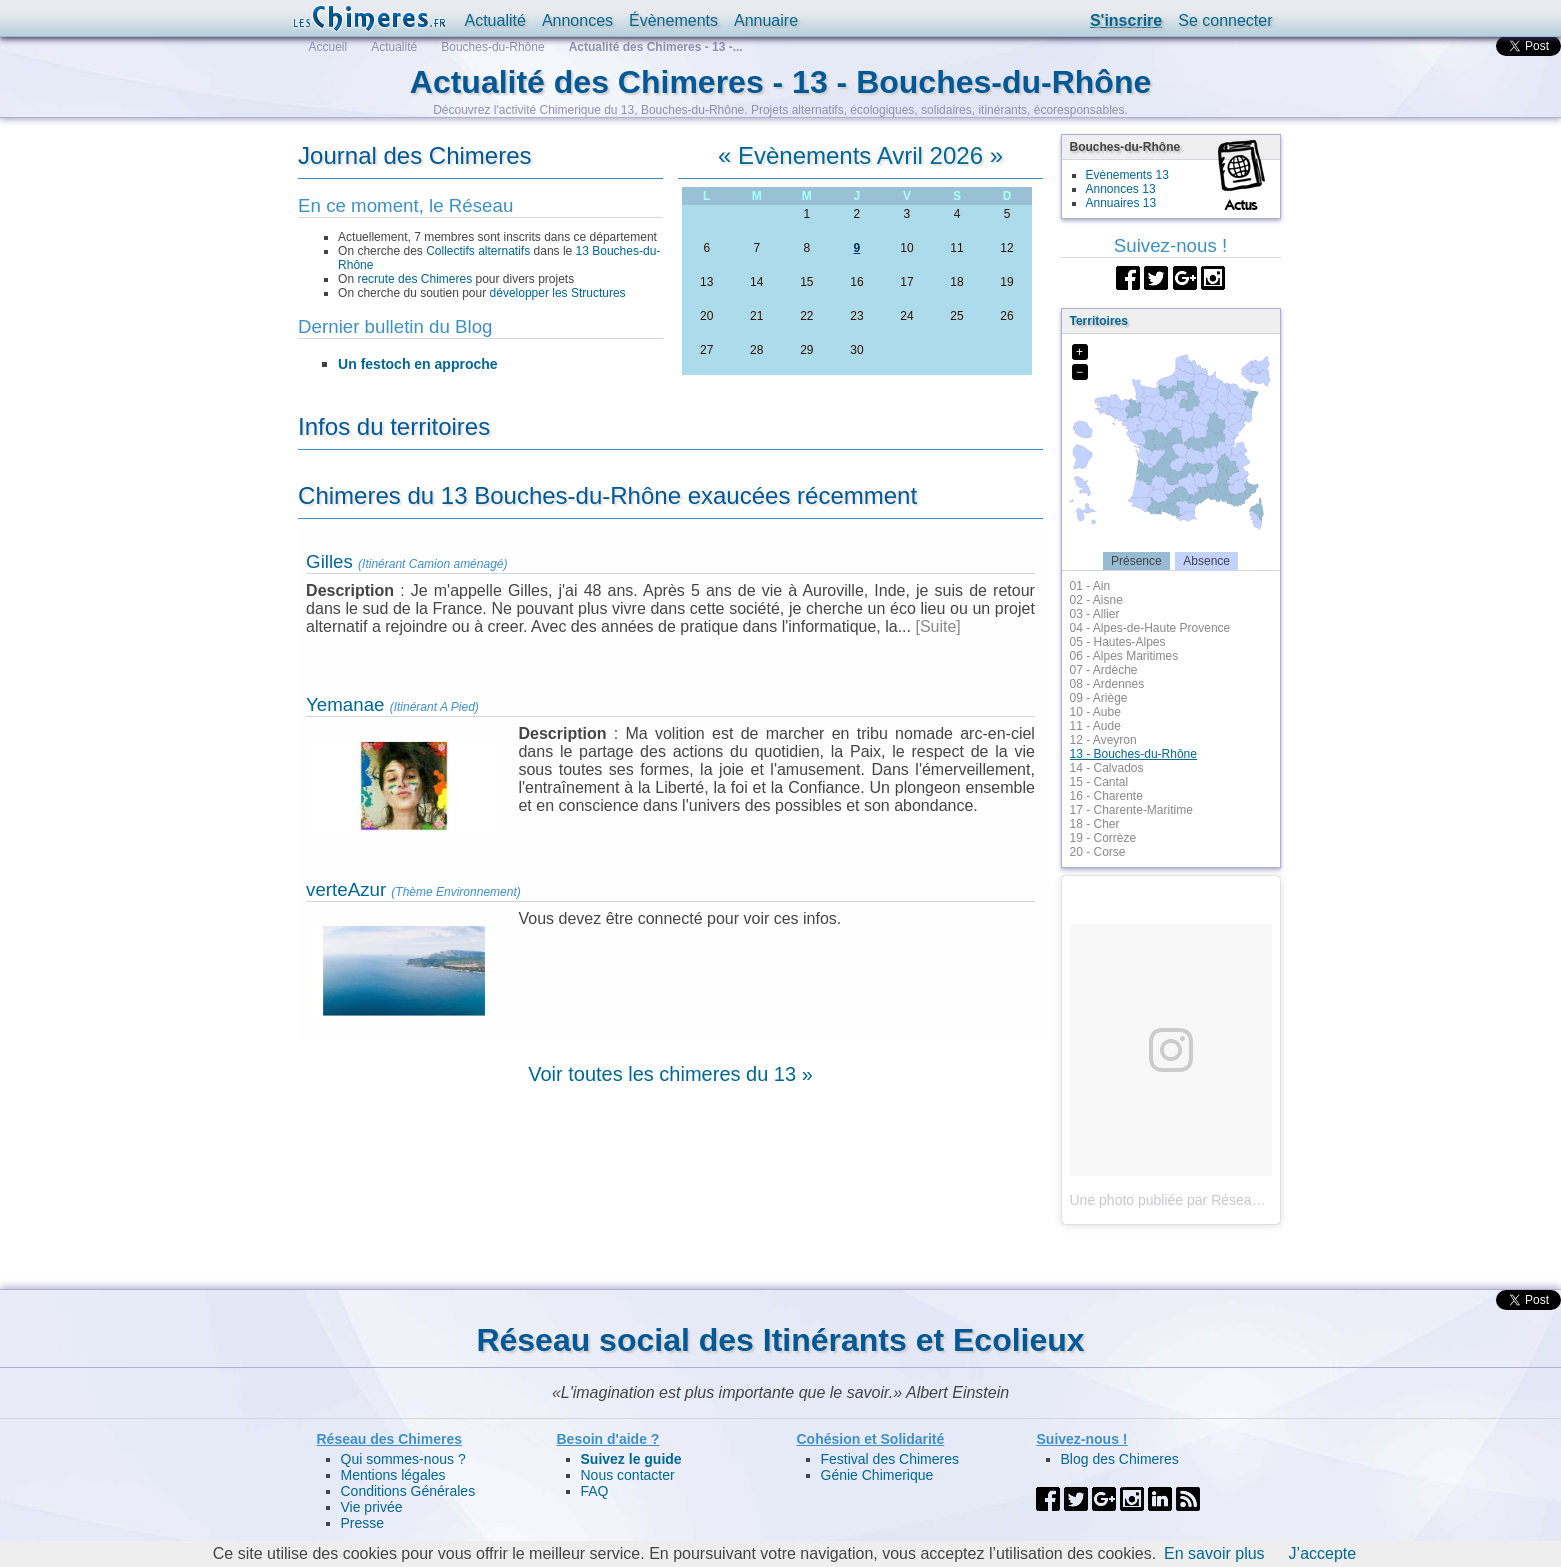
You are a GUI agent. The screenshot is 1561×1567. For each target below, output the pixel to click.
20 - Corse (1098, 852)
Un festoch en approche (417, 364)
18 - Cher (1095, 824)
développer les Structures (558, 293)
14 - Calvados (1107, 768)
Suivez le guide (631, 1459)
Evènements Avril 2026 (860, 155)
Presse (363, 1523)
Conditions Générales (408, 1491)
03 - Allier (1095, 614)
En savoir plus (1214, 1553)
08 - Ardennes (1107, 684)
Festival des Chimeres (890, 1459)
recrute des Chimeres (414, 279)
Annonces (577, 20)
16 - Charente (1106, 796)
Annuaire (766, 20)
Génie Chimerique (877, 1475)
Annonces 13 (1121, 189)
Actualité (495, 20)
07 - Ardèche (1104, 670)
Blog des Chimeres (1120, 1459)
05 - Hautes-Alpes (1118, 642)
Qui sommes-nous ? (403, 1459)
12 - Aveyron (1103, 740)
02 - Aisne (1096, 600)
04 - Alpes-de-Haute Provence (1150, 628)
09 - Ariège (1099, 698)
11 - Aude (1095, 726)
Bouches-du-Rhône (492, 47)
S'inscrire (1126, 20)
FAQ (595, 1491)
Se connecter (1225, 20)
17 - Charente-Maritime (1131, 810)
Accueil (328, 47)
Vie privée (372, 1507)
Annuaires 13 (1121, 203)
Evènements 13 (1127, 175)
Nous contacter (628, 1475)
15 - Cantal (1099, 782)
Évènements (673, 20)
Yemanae (345, 704)
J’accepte (1323, 1553)
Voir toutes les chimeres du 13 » (670, 1074)
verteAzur (346, 889)
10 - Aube (1095, 712)
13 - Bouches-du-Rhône (1133, 754)
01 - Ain (1090, 586)
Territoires (1099, 321)
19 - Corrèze (1103, 838)
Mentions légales (393, 1475)
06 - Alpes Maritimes (1124, 656)
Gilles (329, 561)
